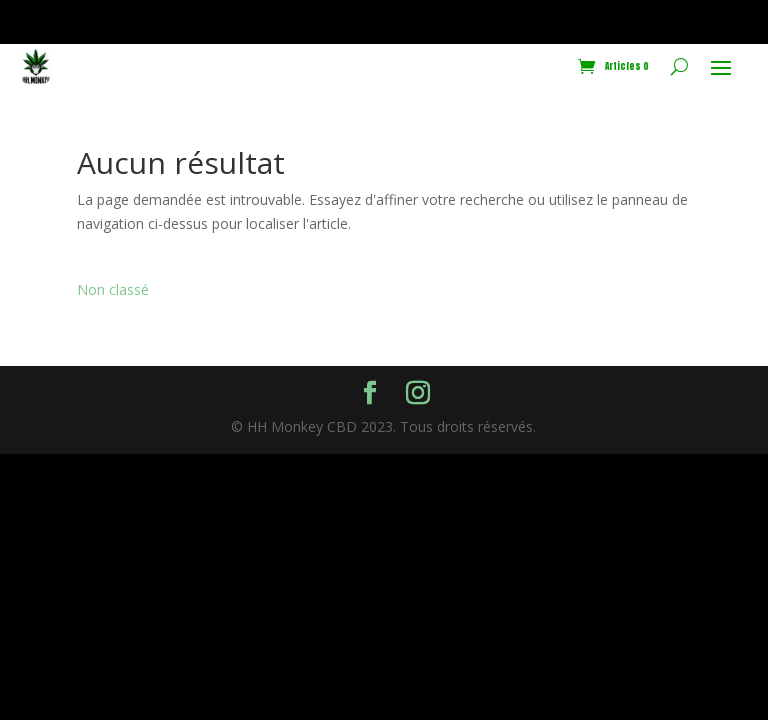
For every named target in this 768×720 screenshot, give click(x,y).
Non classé (113, 289)
